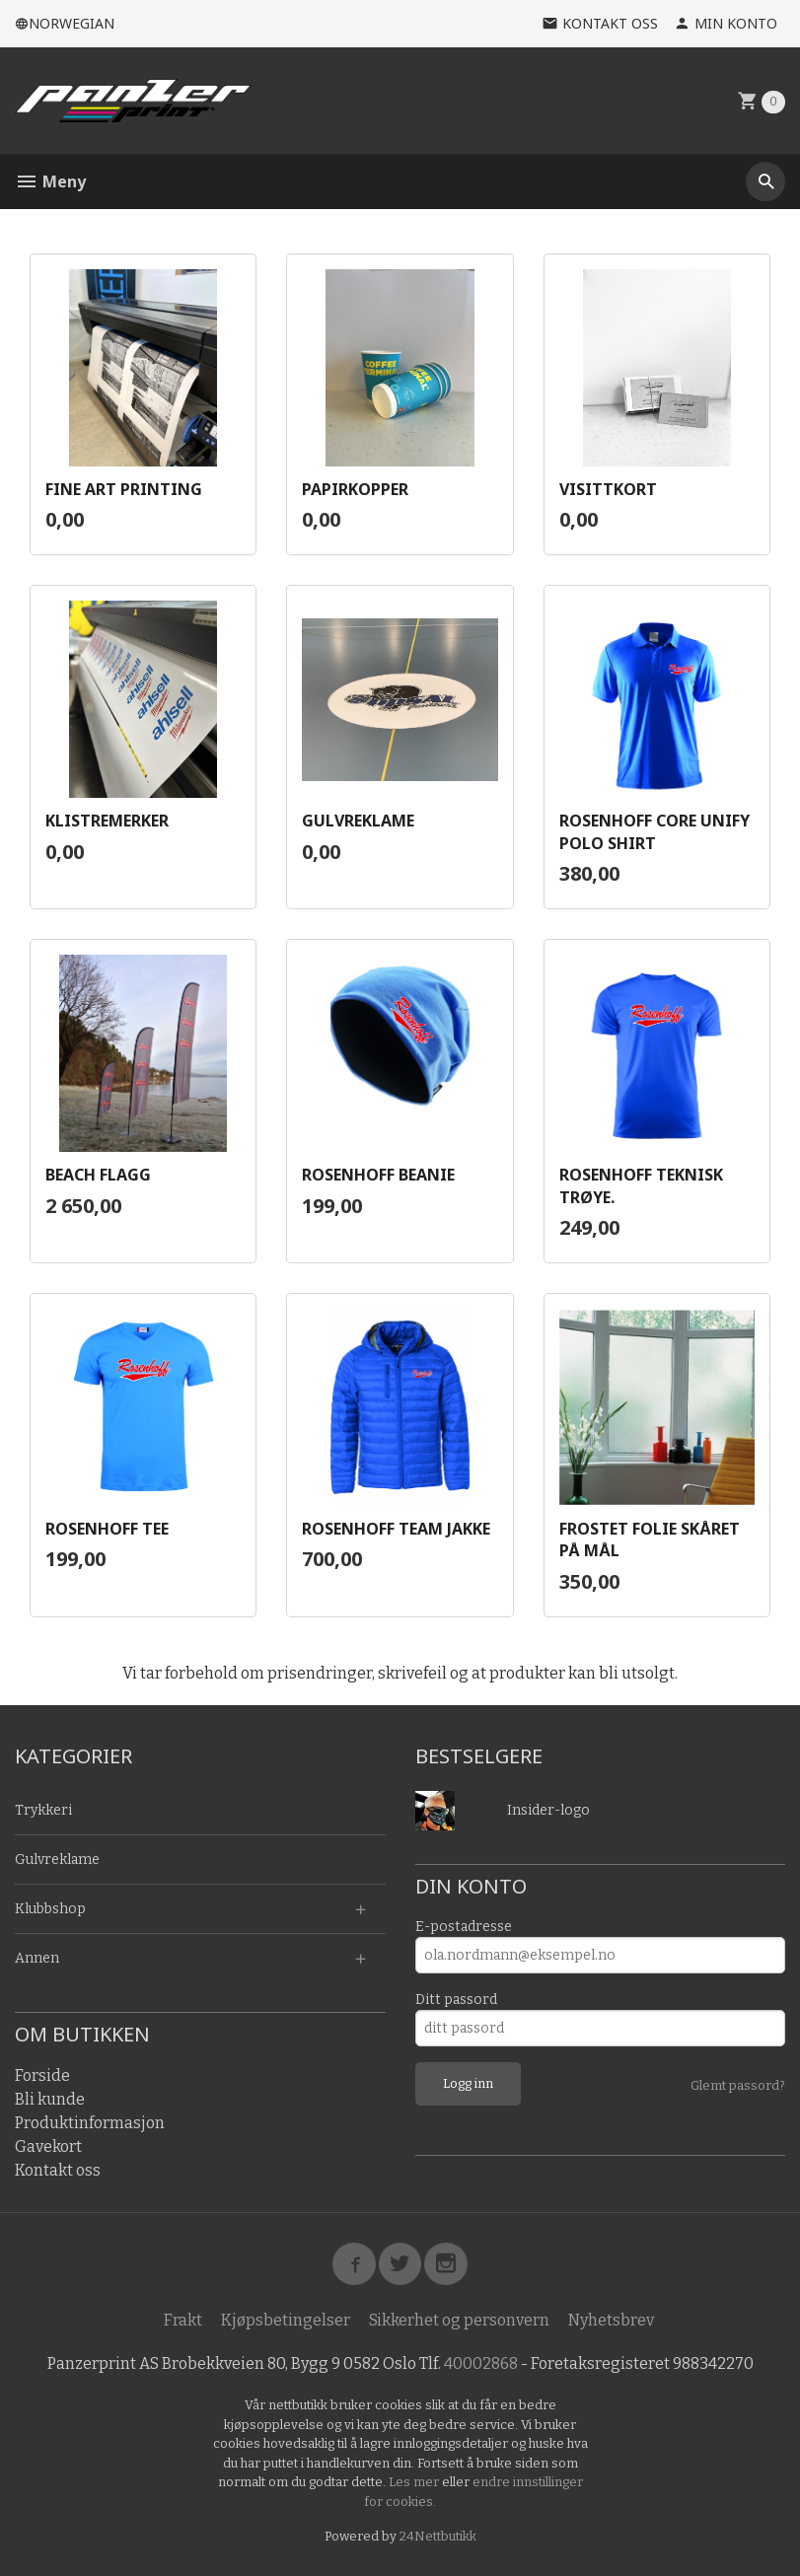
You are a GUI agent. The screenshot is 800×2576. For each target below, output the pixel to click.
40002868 (481, 2364)
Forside (42, 2075)
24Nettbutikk (438, 2537)
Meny (50, 181)
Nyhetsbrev (611, 2321)
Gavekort (48, 2146)
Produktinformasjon (90, 2122)
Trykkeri (43, 1810)
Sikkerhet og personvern (459, 2321)
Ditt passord (456, 1999)
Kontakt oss (58, 2170)
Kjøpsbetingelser (285, 2321)
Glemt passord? (738, 2085)
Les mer (415, 2482)
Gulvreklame (57, 1859)
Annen (37, 1958)
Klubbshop (50, 1908)
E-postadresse (463, 1926)
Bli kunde (50, 2099)
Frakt (183, 2321)
